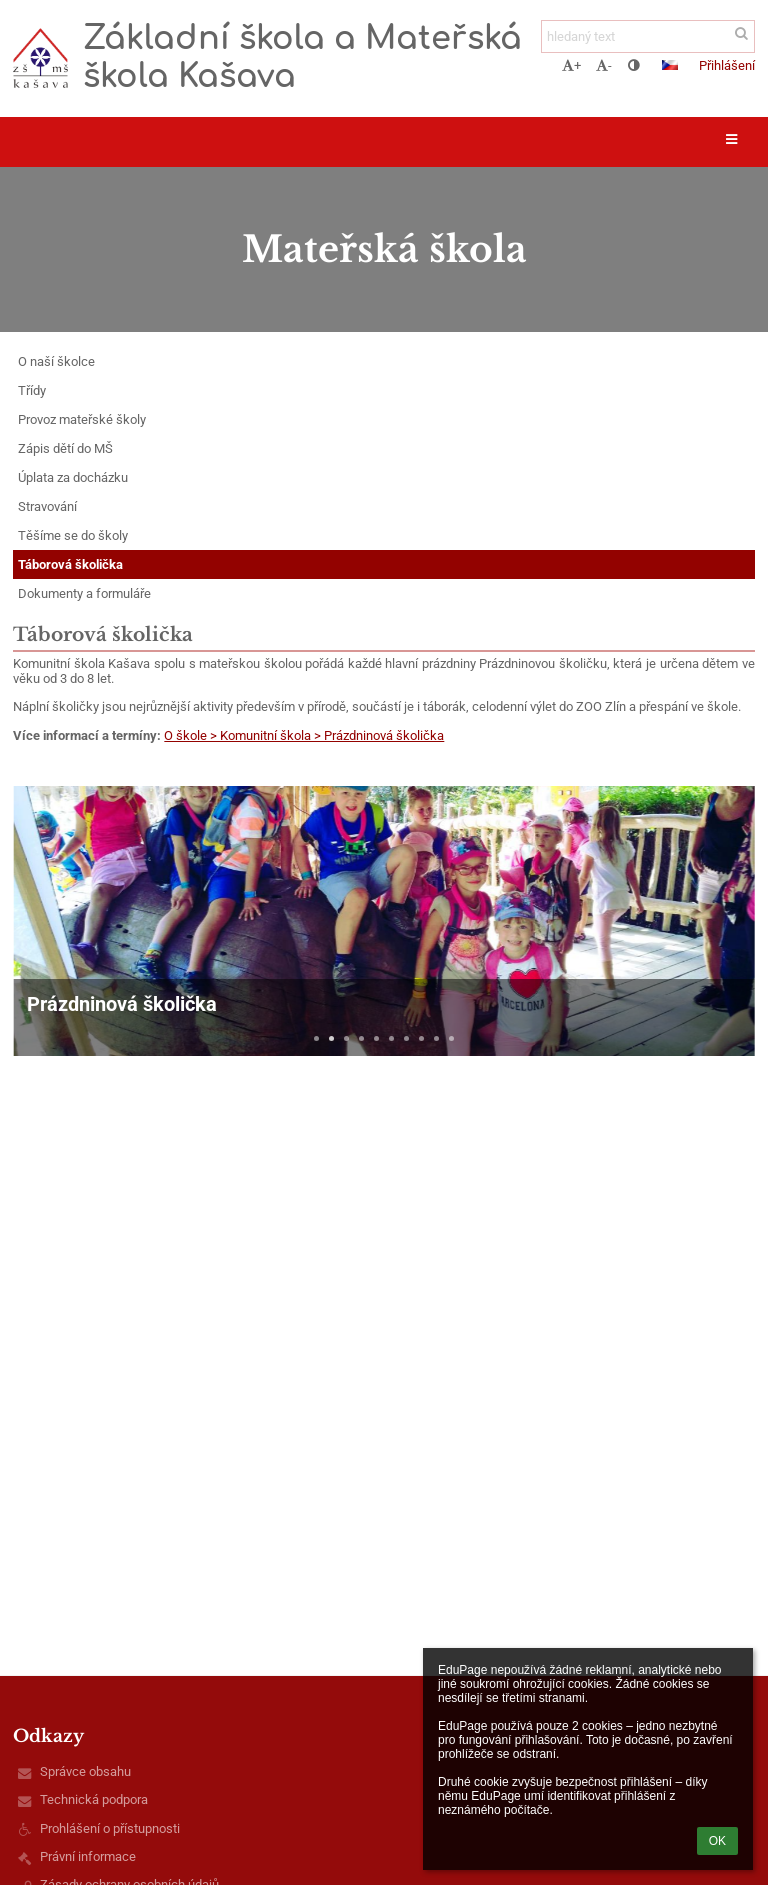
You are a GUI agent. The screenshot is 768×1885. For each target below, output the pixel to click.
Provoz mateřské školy (82, 419)
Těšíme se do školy (73, 535)
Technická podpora (94, 1799)
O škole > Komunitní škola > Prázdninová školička (304, 735)
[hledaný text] (648, 36)
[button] (670, 65)
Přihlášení (727, 65)
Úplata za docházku (73, 477)
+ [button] (571, 65)
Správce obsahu (85, 1771)
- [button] (604, 65)
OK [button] (717, 1841)
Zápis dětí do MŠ (65, 448)
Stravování (47, 506)
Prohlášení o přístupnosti (110, 1828)
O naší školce (56, 361)
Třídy (32, 390)
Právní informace (88, 1856)
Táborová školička (70, 564)
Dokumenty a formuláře (84, 593)
